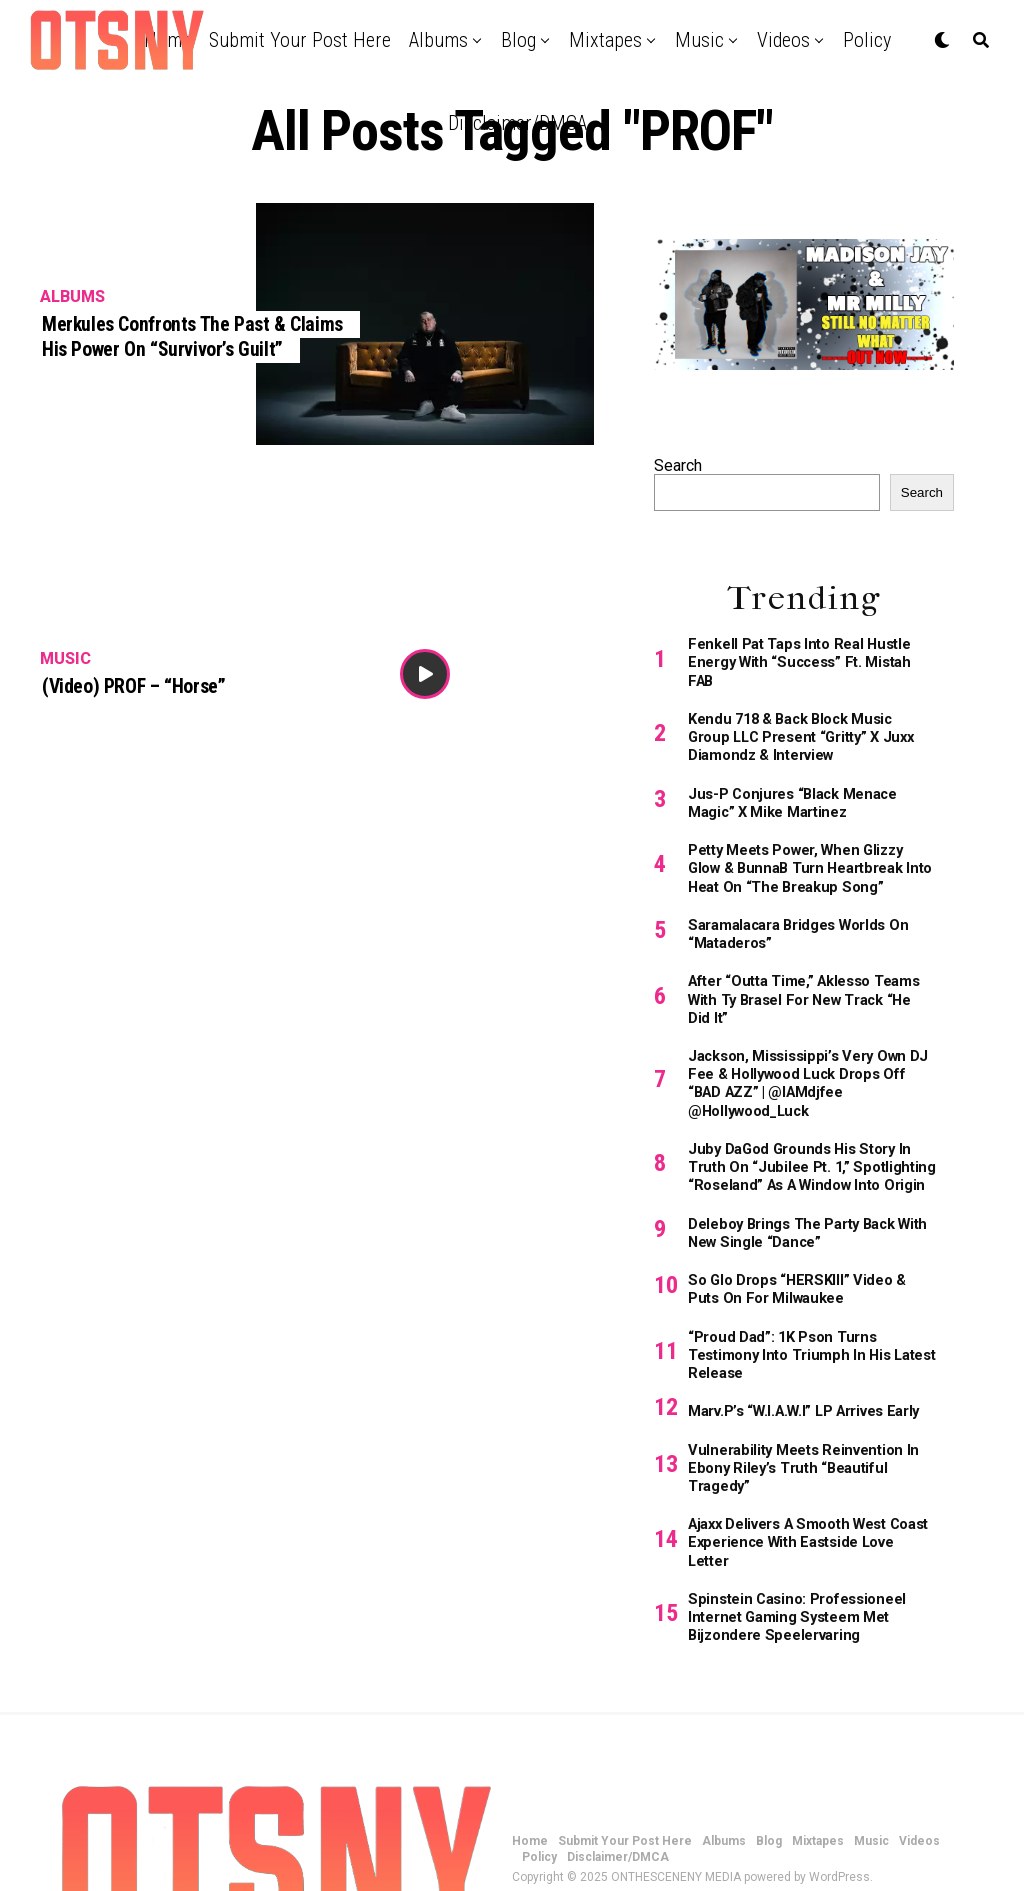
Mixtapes (605, 40)
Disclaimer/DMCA (517, 123)
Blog (518, 40)
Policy (867, 40)
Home (530, 1760)
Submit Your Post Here (300, 40)
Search (678, 465)
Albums (438, 40)
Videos (783, 40)
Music (699, 40)
